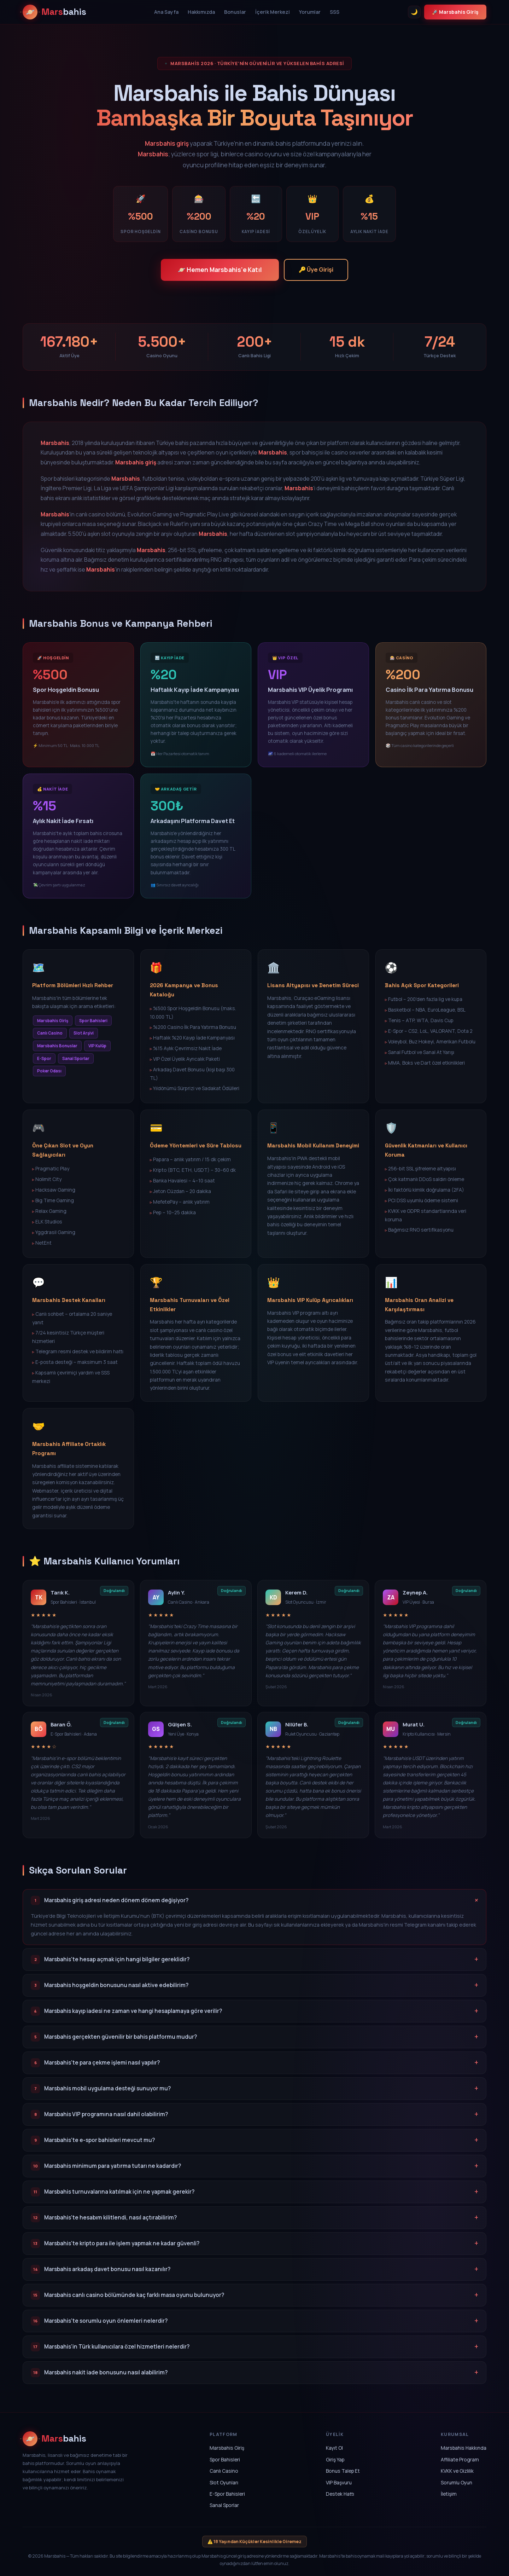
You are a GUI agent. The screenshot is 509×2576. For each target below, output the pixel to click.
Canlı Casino (224, 2470)
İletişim (449, 2493)
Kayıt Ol (334, 2447)
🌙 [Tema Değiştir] (414, 12)
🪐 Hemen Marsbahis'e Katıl (220, 270)
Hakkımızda (201, 11)
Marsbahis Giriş (227, 2447)
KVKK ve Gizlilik (457, 2470)
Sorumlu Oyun (456, 2482)
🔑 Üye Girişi (316, 269)
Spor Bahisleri (225, 2459)
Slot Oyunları (224, 2482)
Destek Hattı (340, 2493)
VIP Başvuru (339, 2482)
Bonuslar (235, 11)
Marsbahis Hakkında (463, 2447)
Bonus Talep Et (343, 2470)
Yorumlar (310, 11)
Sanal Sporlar (224, 2505)
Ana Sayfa (166, 11)
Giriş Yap (335, 2459)
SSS (334, 11)
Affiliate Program (460, 2459)
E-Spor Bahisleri (227, 2493)
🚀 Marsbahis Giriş (455, 11)
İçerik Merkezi (272, 11)
